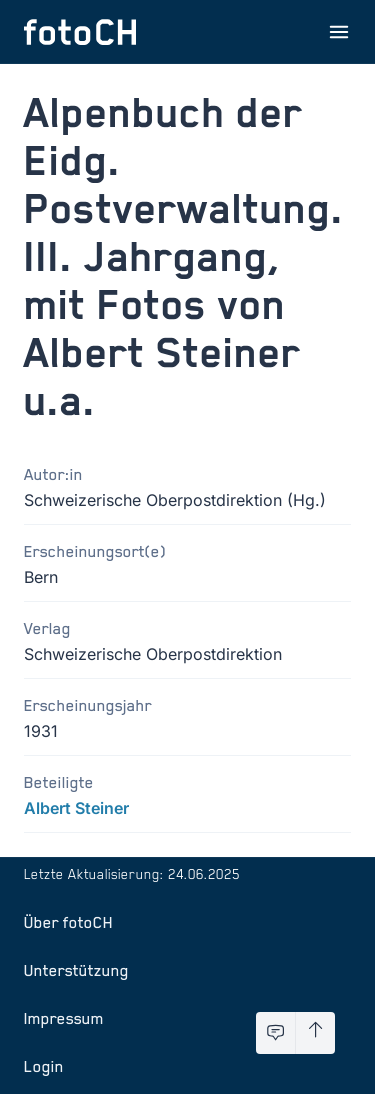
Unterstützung (76, 970)
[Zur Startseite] (80, 32)
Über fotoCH (68, 922)
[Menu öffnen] (339, 32)
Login (44, 1066)
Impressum (64, 1018)
